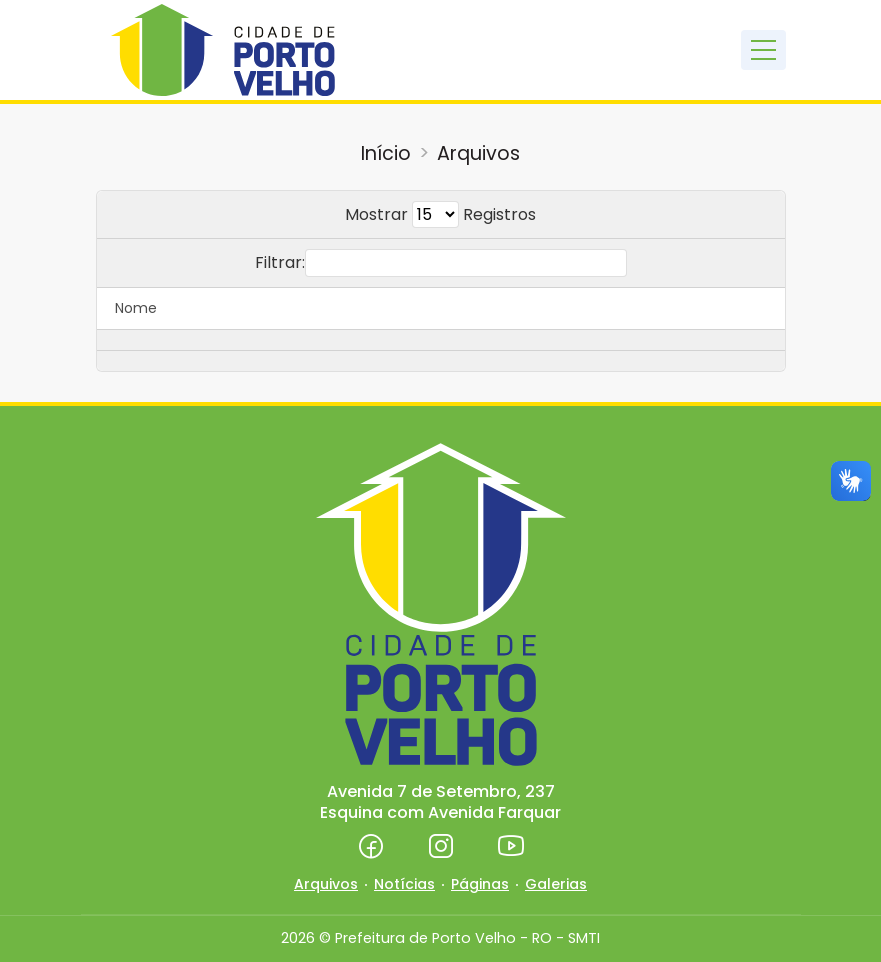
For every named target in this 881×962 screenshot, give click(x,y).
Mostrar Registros (440, 214)
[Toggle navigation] (763, 50)
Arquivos (478, 153)
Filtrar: (441, 263)
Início (386, 153)
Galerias (556, 884)
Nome (136, 308)
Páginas (480, 884)
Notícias (404, 884)
